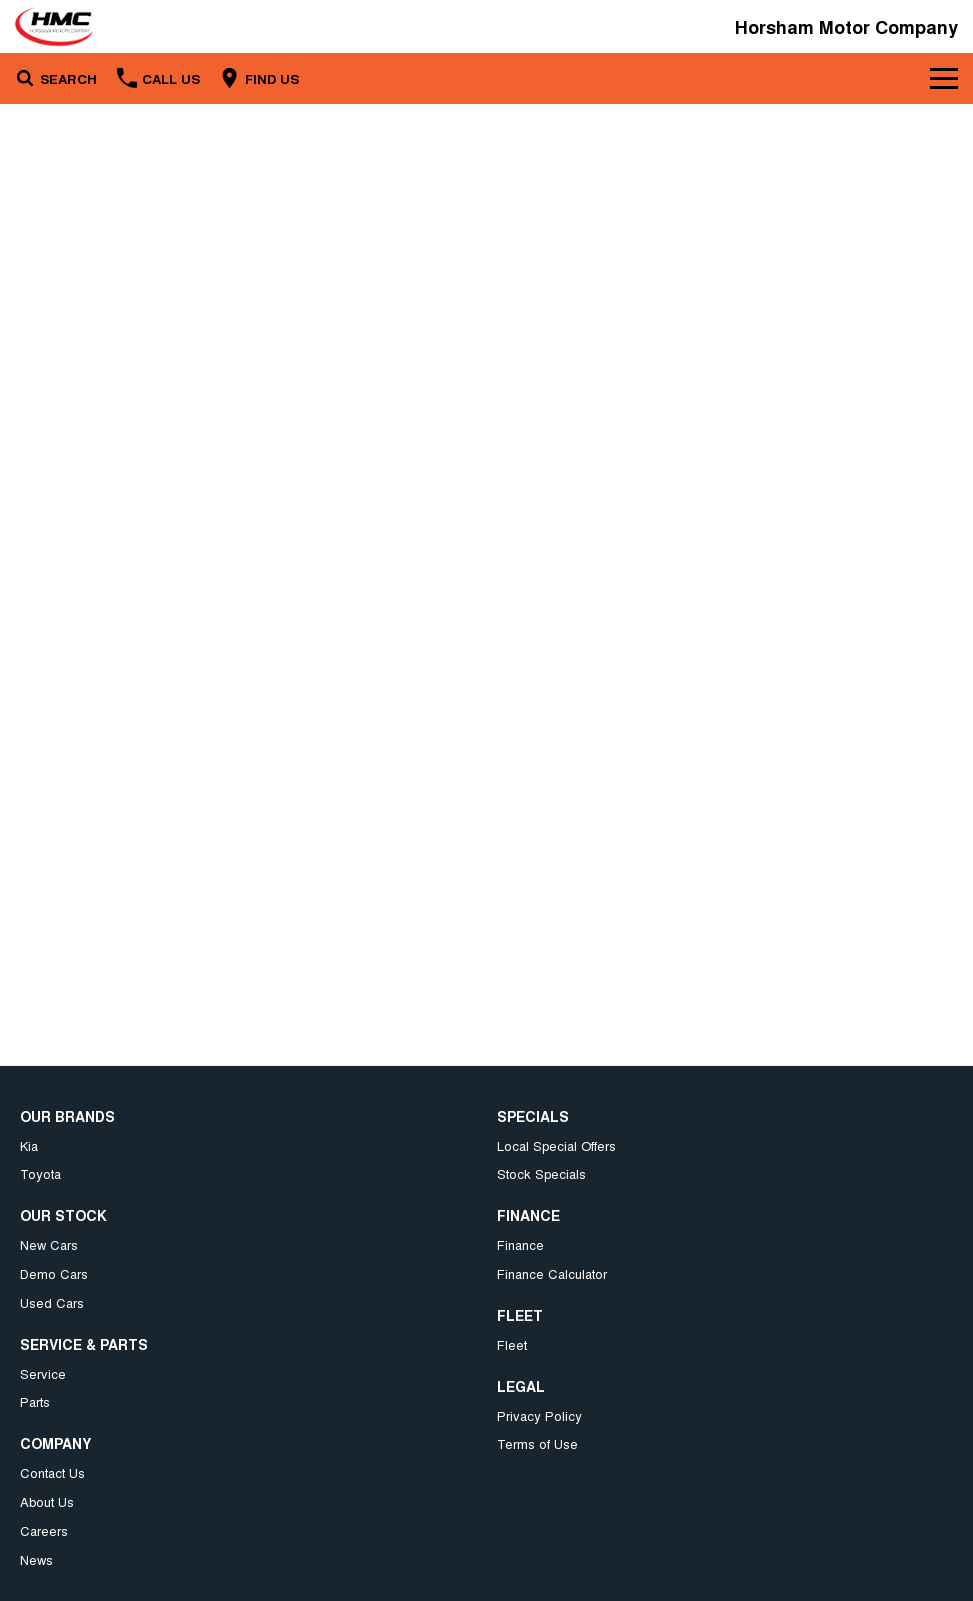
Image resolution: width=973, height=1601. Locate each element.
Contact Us (52, 1472)
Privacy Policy (539, 1415)
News (36, 1559)
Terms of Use (537, 1443)
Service (43, 1373)
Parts (35, 1401)
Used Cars (52, 1302)
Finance (520, 1244)
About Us (47, 1501)
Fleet (512, 1344)
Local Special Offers (556, 1145)
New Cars (49, 1244)
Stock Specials (541, 1173)
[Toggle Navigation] (944, 78)
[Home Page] (54, 26)
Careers (44, 1530)
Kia (29, 1145)
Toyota (40, 1173)
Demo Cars (54, 1273)
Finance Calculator (552, 1273)
